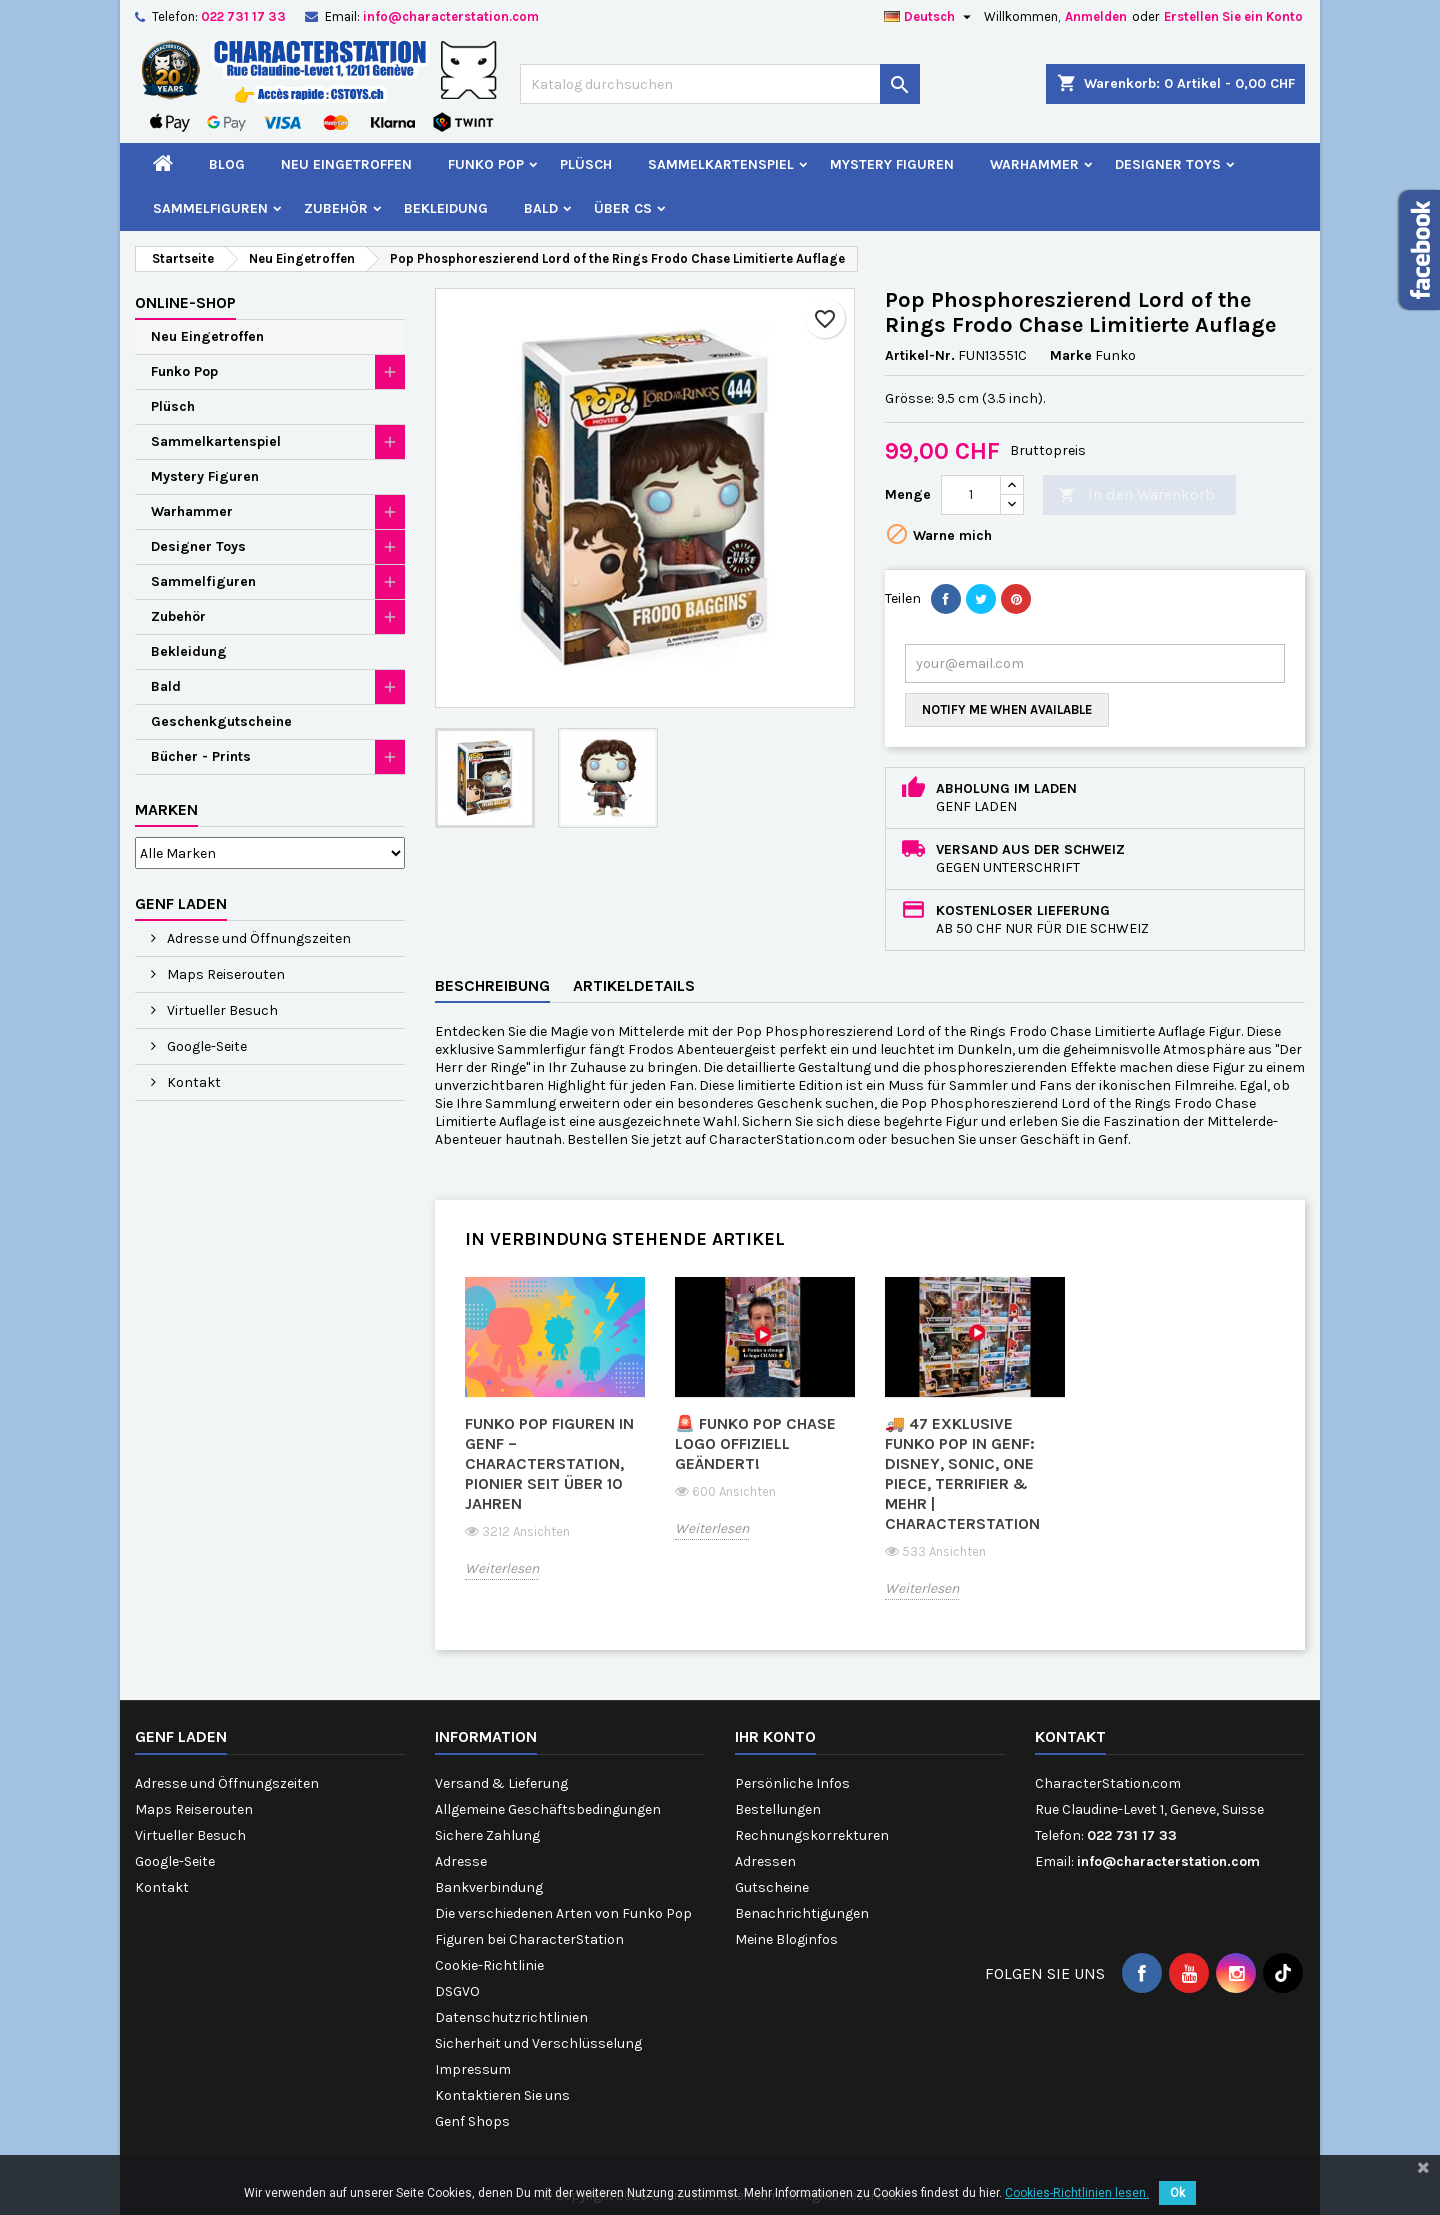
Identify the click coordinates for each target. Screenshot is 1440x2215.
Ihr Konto (775, 1736)
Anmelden (1096, 16)
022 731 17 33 (243, 16)
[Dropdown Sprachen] (930, 17)
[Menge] (971, 495)
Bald (541, 208)
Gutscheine (772, 1887)
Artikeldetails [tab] (634, 985)
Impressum (473, 2069)
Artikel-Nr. (920, 355)
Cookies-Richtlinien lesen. (1077, 2193)
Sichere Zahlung (487, 1835)
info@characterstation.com (451, 16)
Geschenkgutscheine (221, 721)
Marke (1071, 355)
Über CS (623, 208)
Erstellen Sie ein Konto (1233, 16)
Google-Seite (205, 1046)
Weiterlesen (502, 1568)
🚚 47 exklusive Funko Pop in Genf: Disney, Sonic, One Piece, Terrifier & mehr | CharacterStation (962, 1473)
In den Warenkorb (1136, 495)
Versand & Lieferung (501, 1783)
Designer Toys (1168, 164)
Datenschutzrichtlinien (511, 2017)
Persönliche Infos (792, 1783)
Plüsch (586, 164)
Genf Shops (472, 2121)
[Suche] (720, 84)
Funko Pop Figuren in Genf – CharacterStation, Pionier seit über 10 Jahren (549, 1463)
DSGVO (457, 1991)
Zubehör (336, 208)
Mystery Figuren (892, 164)
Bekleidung (446, 208)
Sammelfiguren (210, 208)
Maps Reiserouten (224, 974)
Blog (227, 164)
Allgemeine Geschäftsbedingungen (548, 1809)
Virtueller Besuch (221, 1010)
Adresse (461, 1861)
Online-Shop (185, 302)
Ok (1177, 2193)
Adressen (765, 1861)
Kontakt (192, 1082)
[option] (555, 1442)
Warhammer (1034, 164)
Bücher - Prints (201, 756)
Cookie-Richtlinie (489, 1965)
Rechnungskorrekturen (812, 1835)
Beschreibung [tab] (492, 985)
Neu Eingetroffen (346, 164)
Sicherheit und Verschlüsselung (538, 2043)
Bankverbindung (489, 1887)
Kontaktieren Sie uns (502, 2095)
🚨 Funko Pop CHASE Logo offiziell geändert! (755, 1443)
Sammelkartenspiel (721, 164)
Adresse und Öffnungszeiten (257, 938)
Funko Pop (486, 164)
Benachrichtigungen (802, 1913)
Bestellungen (778, 1809)
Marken (166, 809)
